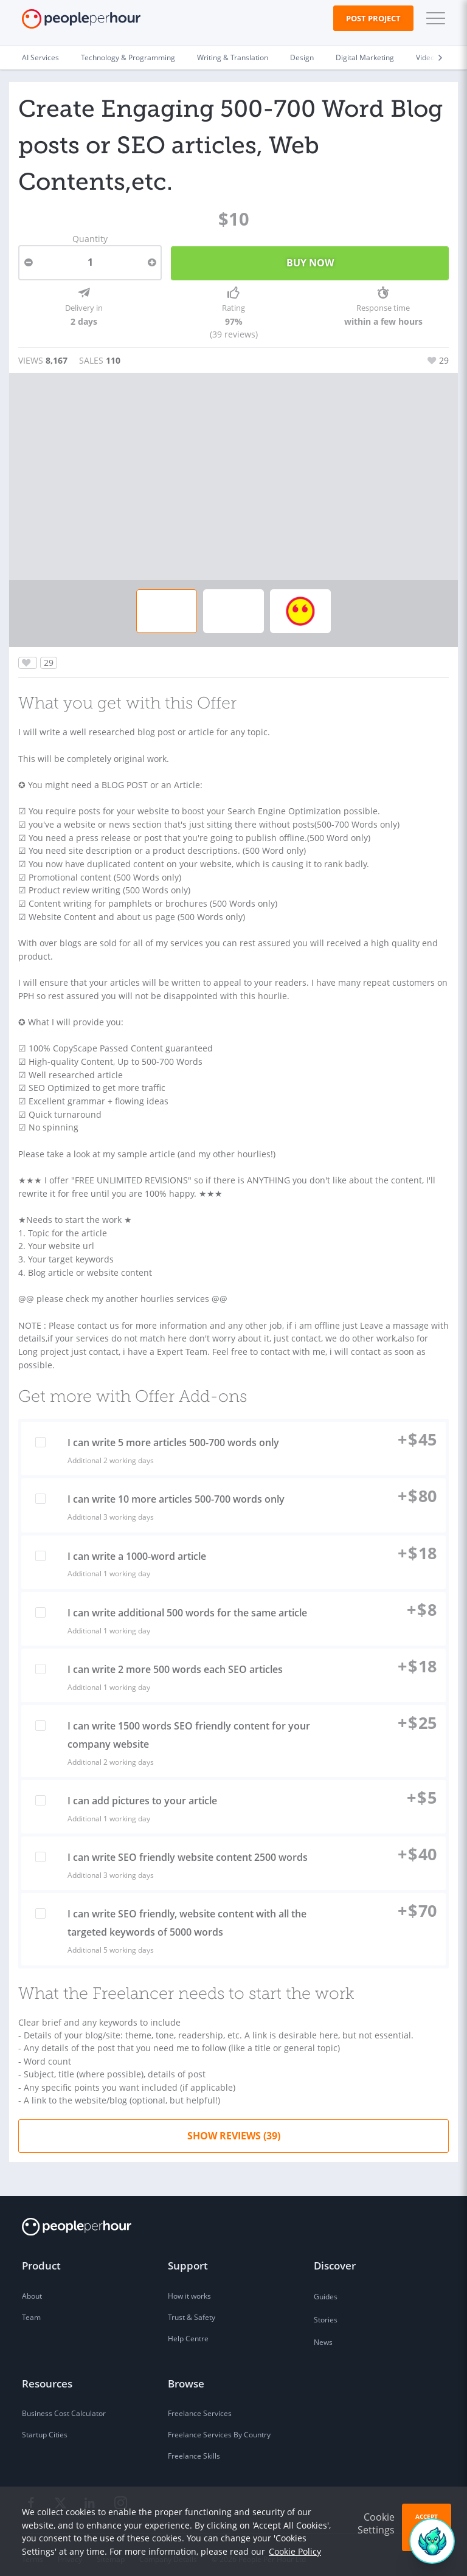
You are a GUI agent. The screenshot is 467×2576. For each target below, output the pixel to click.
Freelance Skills (194, 2448)
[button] (433, 18)
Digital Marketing (365, 57)
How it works (189, 2288)
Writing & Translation (232, 57)
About (32, 2288)
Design (302, 57)
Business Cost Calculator (64, 2405)
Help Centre (188, 2330)
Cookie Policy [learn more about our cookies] (295, 2551)
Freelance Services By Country (219, 2427)
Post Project (373, 18)
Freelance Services (200, 2405)
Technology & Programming (128, 57)
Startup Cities (44, 2427)
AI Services (40, 57)
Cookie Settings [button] (376, 2523)
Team (31, 2309)
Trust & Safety (191, 2309)
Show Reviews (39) (233, 2127)
